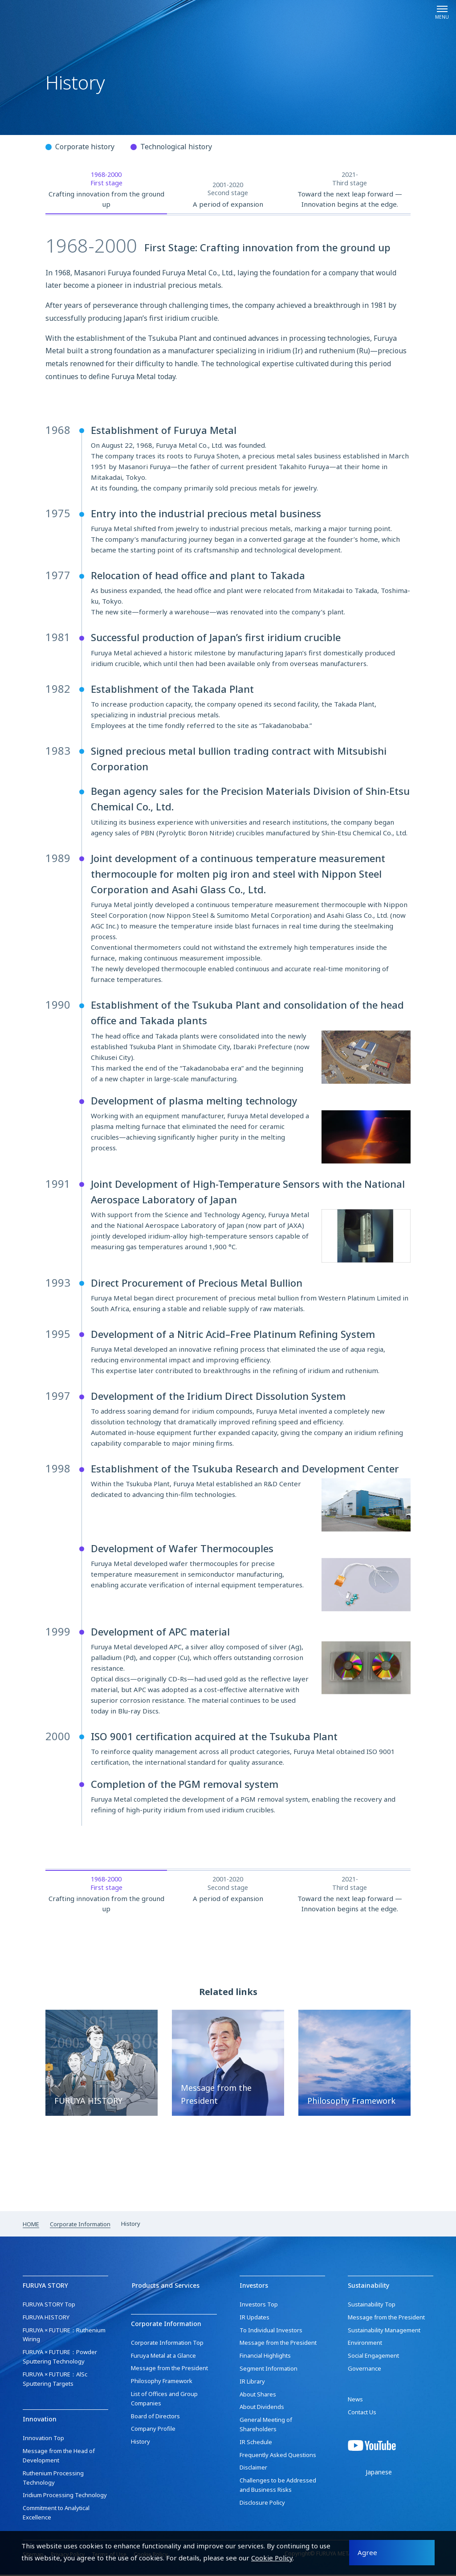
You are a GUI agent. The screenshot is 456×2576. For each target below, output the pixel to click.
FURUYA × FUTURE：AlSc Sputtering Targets (55, 2380)
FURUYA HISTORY (46, 2318)
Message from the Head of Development (59, 2457)
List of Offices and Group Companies (164, 2399)
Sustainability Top (371, 2306)
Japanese (379, 2474)
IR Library (252, 2383)
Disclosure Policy (262, 2504)
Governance (364, 2370)
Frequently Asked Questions (278, 2456)
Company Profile (153, 2429)
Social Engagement (373, 2357)
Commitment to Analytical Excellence (56, 2514)
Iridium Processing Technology (65, 2497)
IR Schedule (256, 2443)
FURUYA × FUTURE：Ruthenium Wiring (64, 2336)
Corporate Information (80, 2225)
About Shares (258, 2396)
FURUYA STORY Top (49, 2306)
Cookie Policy (272, 2557)
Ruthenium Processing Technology (53, 2479)
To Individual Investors (271, 2331)
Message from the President (169, 2369)
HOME (31, 2225)
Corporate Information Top (167, 2343)
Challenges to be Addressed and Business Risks (278, 2486)
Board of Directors (155, 2416)
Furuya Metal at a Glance (163, 2356)
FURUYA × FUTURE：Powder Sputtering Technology (60, 2358)
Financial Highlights (265, 2357)
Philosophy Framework (161, 2382)
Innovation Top (43, 2440)
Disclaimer (253, 2469)
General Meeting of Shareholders (266, 2426)
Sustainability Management (384, 2331)
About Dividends (262, 2408)
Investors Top (259, 2306)
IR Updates (254, 2318)
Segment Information (268, 2370)
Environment (365, 2344)
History (140, 2442)
